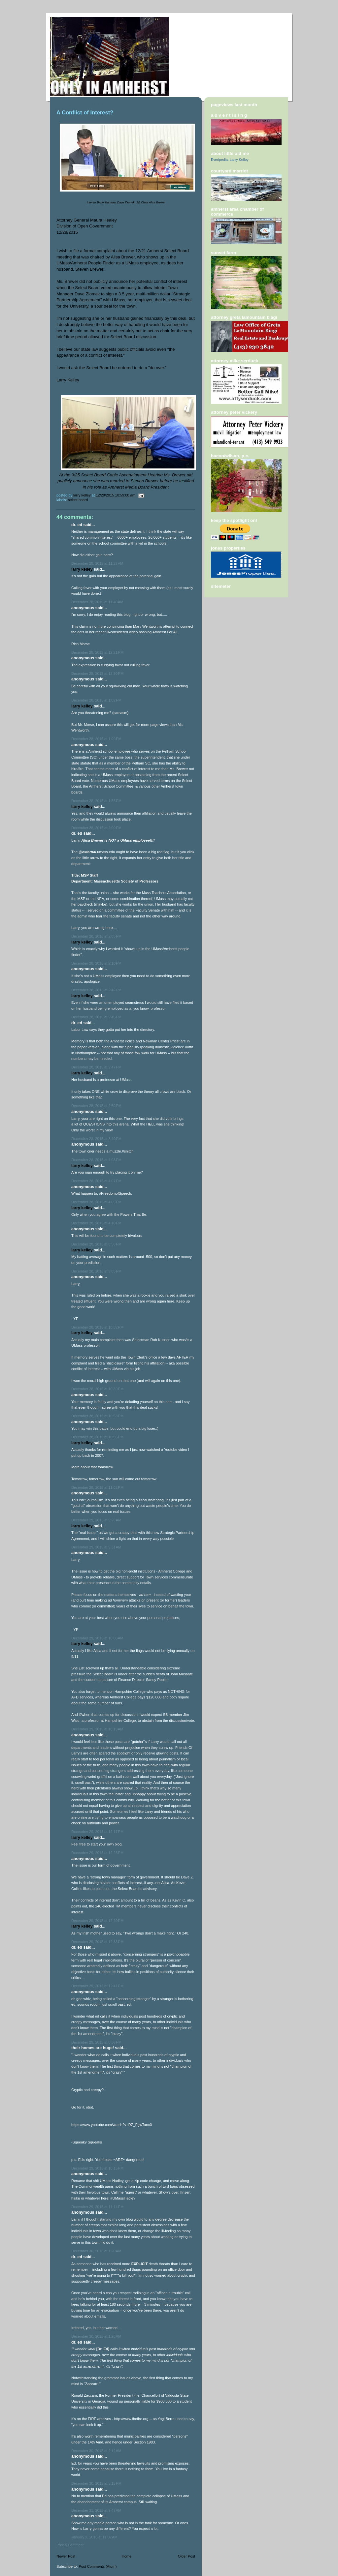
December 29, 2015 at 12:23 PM (97, 1853)
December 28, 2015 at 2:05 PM (96, 936)
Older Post (186, 2556)
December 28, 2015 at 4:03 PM (96, 1160)
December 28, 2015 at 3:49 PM (96, 1139)
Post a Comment (70, 2545)
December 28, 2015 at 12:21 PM (97, 652)
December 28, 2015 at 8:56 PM (96, 1244)
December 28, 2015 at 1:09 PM (96, 739)
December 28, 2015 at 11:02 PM (97, 1487)
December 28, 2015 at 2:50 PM (96, 1106)
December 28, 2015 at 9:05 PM (96, 1271)
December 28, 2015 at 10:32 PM (97, 1327)
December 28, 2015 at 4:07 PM (96, 1181)
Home (126, 2556)
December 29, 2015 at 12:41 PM (97, 1986)
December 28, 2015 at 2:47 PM (96, 1067)
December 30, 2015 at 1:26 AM (96, 2336)
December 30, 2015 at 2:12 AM (96, 2451)
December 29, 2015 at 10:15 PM (97, 2168)
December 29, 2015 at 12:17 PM (97, 1832)
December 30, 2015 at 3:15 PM (96, 2483)
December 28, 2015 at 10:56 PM (97, 1437)
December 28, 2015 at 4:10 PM (96, 1223)
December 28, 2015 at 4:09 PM (96, 1202)
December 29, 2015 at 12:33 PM (97, 1942)
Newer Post (65, 2556)
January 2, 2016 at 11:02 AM (94, 2537)
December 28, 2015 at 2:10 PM (96, 963)
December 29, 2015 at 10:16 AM (97, 1729)
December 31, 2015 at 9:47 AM (96, 2510)
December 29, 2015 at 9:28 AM (96, 1520)
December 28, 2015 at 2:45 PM (96, 1017)
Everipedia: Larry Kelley (230, 160)
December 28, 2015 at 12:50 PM (97, 673)
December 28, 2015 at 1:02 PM (96, 700)
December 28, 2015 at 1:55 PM (96, 801)
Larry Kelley (82, 569)
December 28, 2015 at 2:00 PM (96, 828)
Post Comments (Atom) (98, 2566)
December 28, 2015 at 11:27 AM (97, 563)
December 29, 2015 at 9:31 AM (96, 1547)
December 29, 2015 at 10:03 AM (97, 1638)
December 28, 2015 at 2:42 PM (96, 990)
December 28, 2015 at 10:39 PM (97, 1389)
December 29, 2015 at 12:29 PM (97, 1921)
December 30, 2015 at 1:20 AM (96, 2251)
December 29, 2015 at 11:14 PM (97, 2207)
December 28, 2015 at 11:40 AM (97, 602)
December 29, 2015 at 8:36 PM (96, 2042)
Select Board (78, 500)
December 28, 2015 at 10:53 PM (97, 1416)
